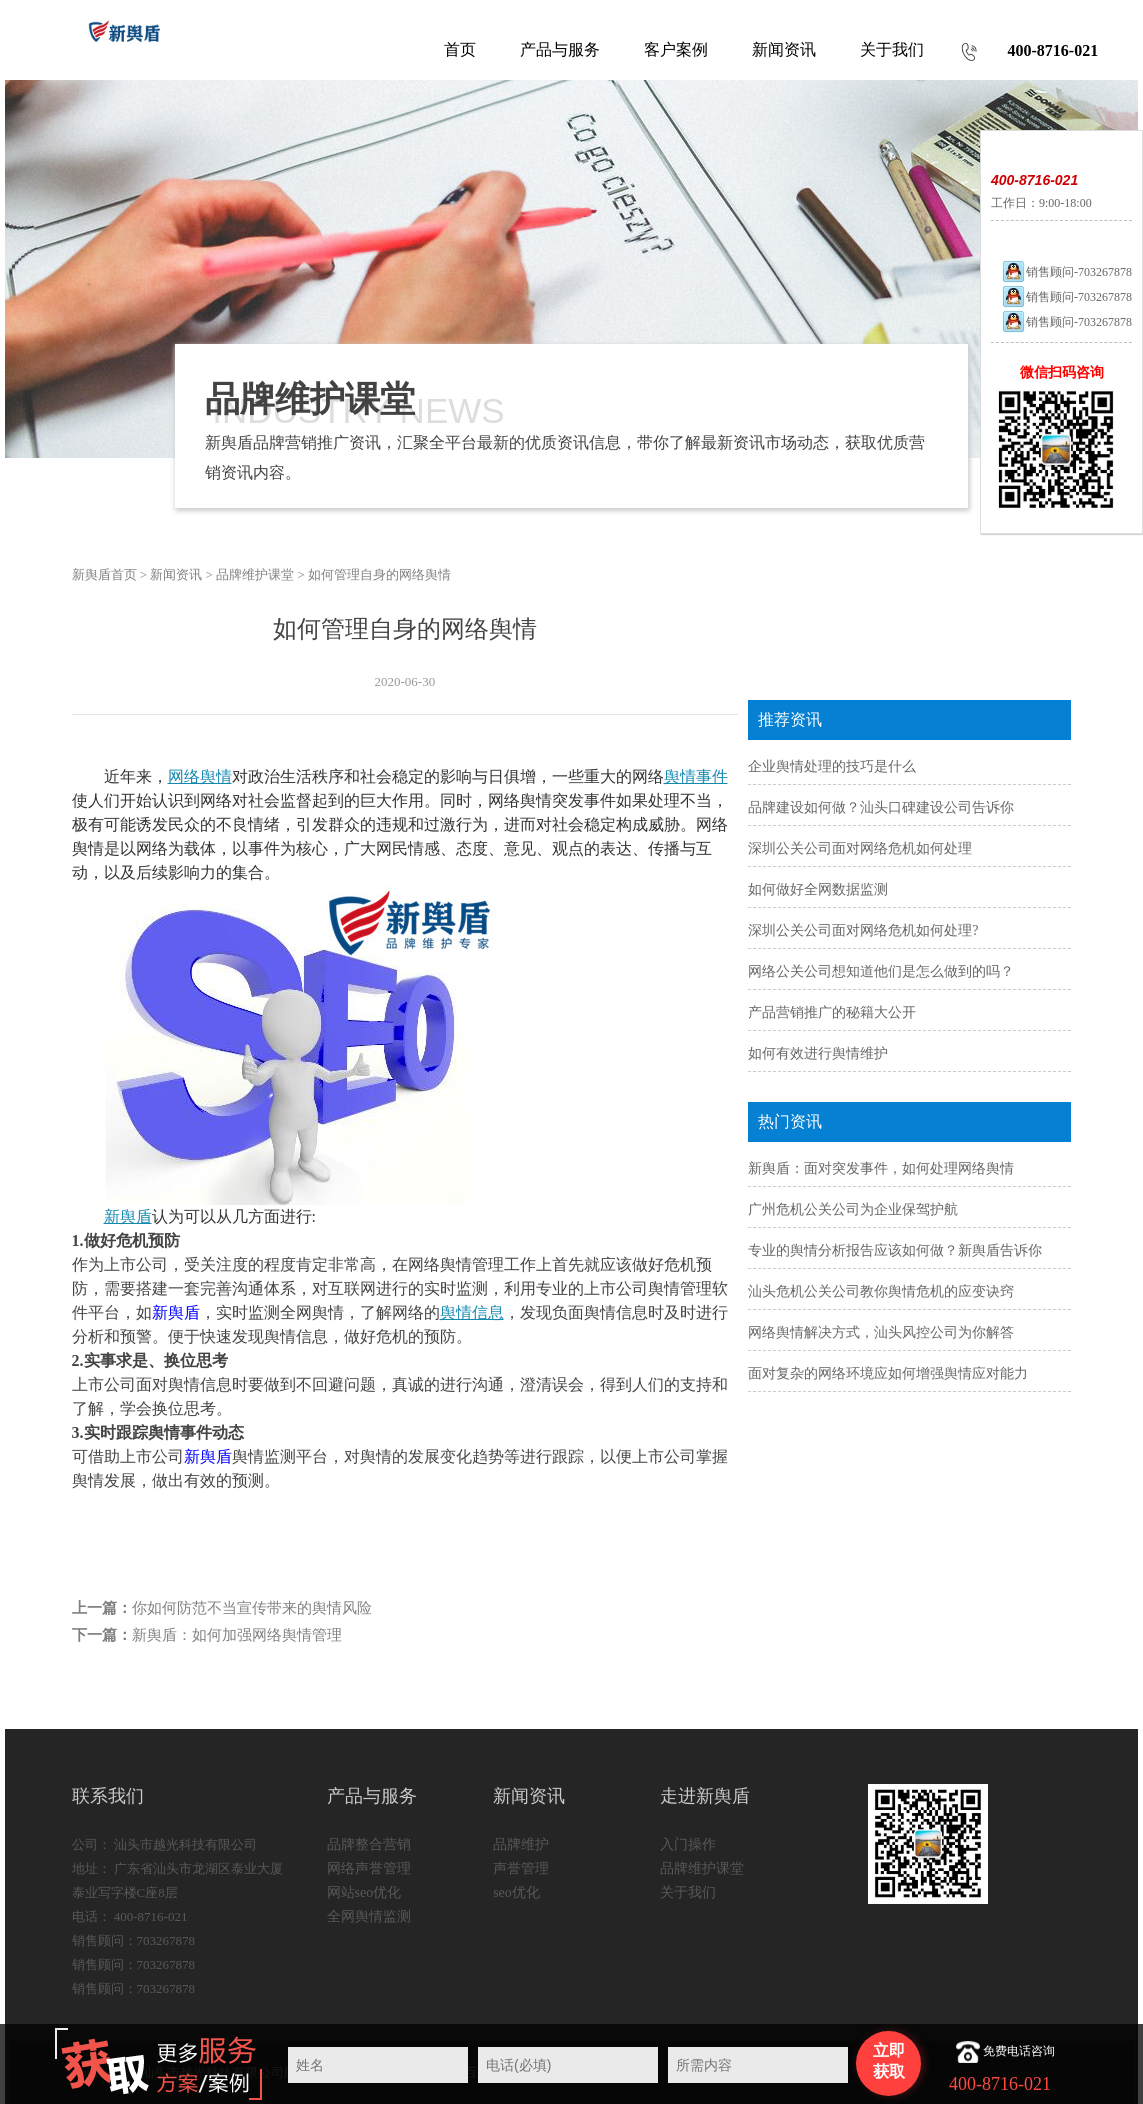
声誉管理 (521, 1868)
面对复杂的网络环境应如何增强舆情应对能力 (888, 1373)
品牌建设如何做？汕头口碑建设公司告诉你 (881, 807)
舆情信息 (472, 1312)
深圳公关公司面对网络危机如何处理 (860, 848)
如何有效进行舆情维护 (818, 1053)
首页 (460, 49)
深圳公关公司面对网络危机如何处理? (863, 930)
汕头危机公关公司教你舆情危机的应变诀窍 (881, 1291)
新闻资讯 (176, 574)
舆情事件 (696, 776)
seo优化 (516, 1892)
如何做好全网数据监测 (818, 889)
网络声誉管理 (369, 1868)
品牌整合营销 (369, 1844)
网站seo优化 (364, 1892)
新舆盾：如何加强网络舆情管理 (237, 1635)
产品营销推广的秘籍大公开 (832, 1012)
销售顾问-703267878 (1066, 272)
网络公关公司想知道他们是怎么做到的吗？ (881, 971)
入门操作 (688, 1844)
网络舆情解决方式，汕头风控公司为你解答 (881, 1332)
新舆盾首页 (104, 574)
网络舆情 (200, 776)
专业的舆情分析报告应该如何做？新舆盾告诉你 (895, 1250)
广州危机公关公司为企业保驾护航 (853, 1209)
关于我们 (688, 1892)
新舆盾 (128, 1216)
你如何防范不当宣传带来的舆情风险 (252, 1608)
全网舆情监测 (369, 1916)
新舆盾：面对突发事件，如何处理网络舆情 (881, 1168)
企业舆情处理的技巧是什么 (832, 766)
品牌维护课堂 (255, 574)
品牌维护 (521, 1844)
